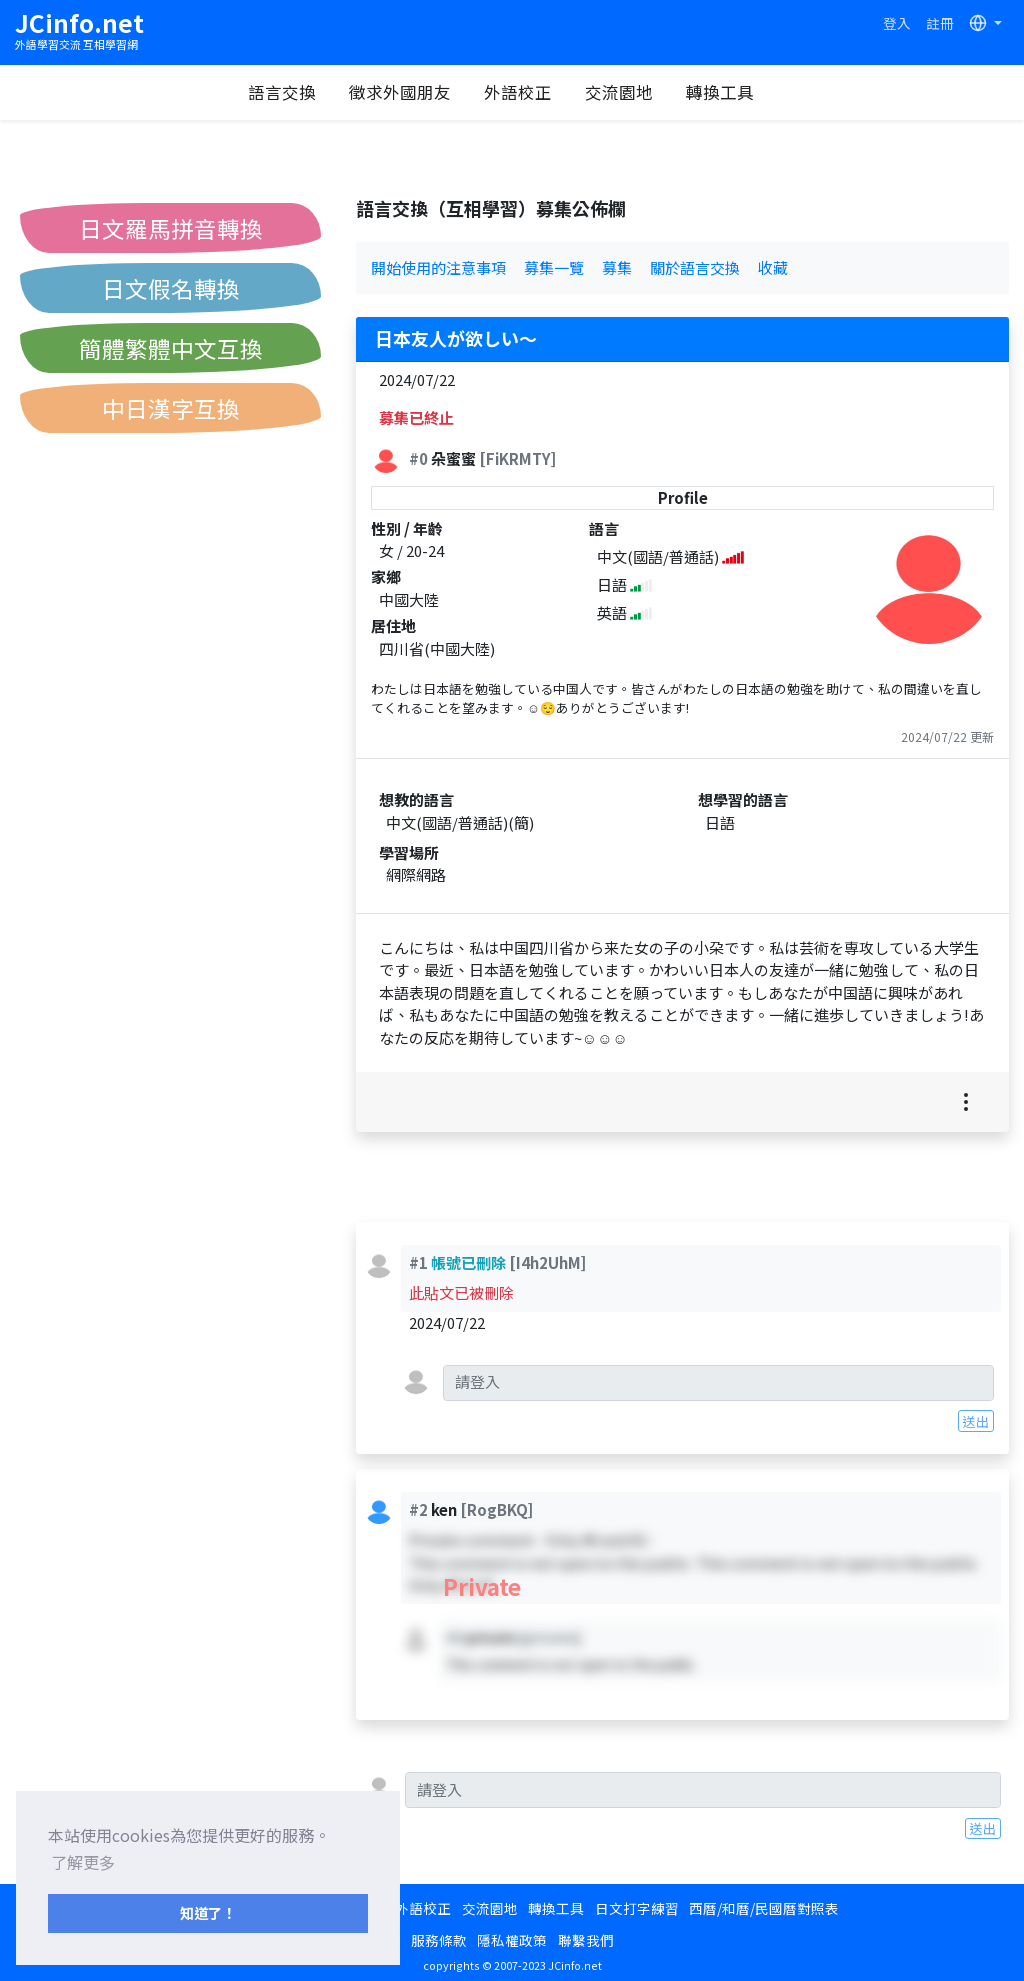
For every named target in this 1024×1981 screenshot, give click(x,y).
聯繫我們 (586, 1940)
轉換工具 (730, 92)
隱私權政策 (512, 1940)
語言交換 (292, 92)
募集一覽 (554, 267)
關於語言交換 (695, 267)
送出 (976, 1421)
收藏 (773, 267)
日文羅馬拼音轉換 (171, 228)
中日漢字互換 (171, 408)
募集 (617, 267)
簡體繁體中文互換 (171, 348)
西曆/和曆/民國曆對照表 (764, 1908)
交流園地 (629, 92)
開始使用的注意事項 (438, 267)
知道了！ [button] (208, 1912)
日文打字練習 (637, 1908)
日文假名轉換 (171, 288)
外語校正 (528, 92)
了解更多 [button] (83, 1862)
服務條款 (439, 1940)
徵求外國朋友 (410, 92)
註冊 (940, 23)
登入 (897, 23)
